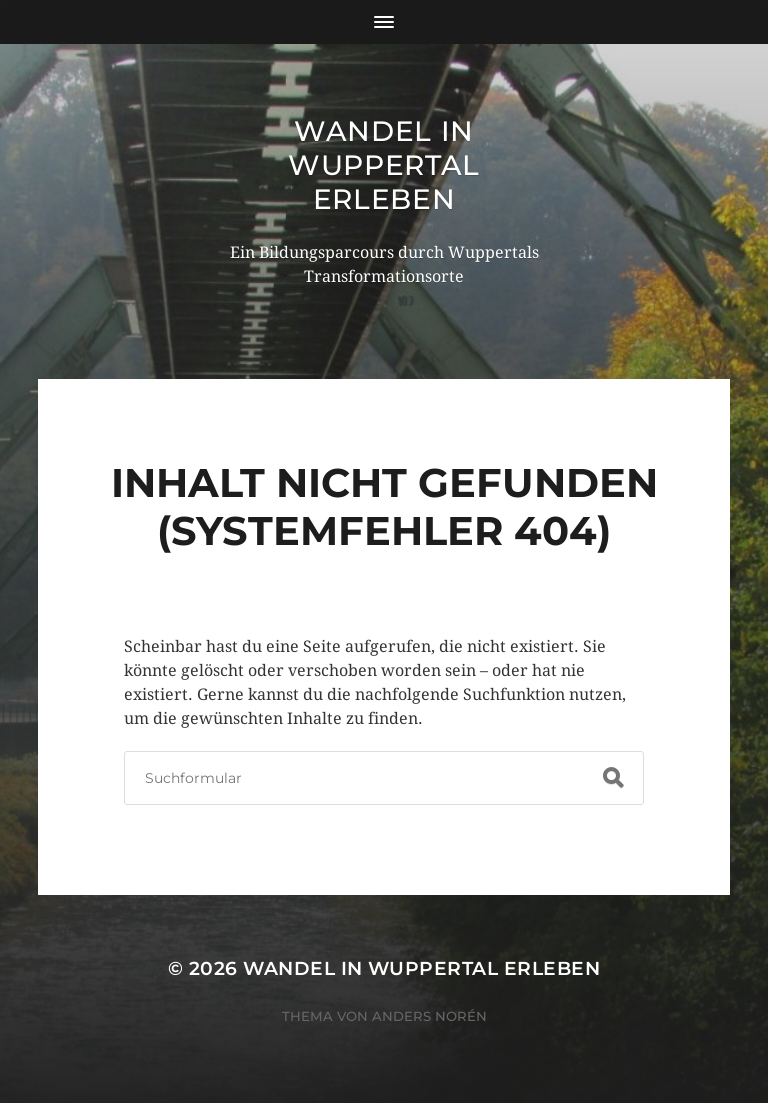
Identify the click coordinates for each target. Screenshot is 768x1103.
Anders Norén (429, 1016)
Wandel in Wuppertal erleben (384, 165)
